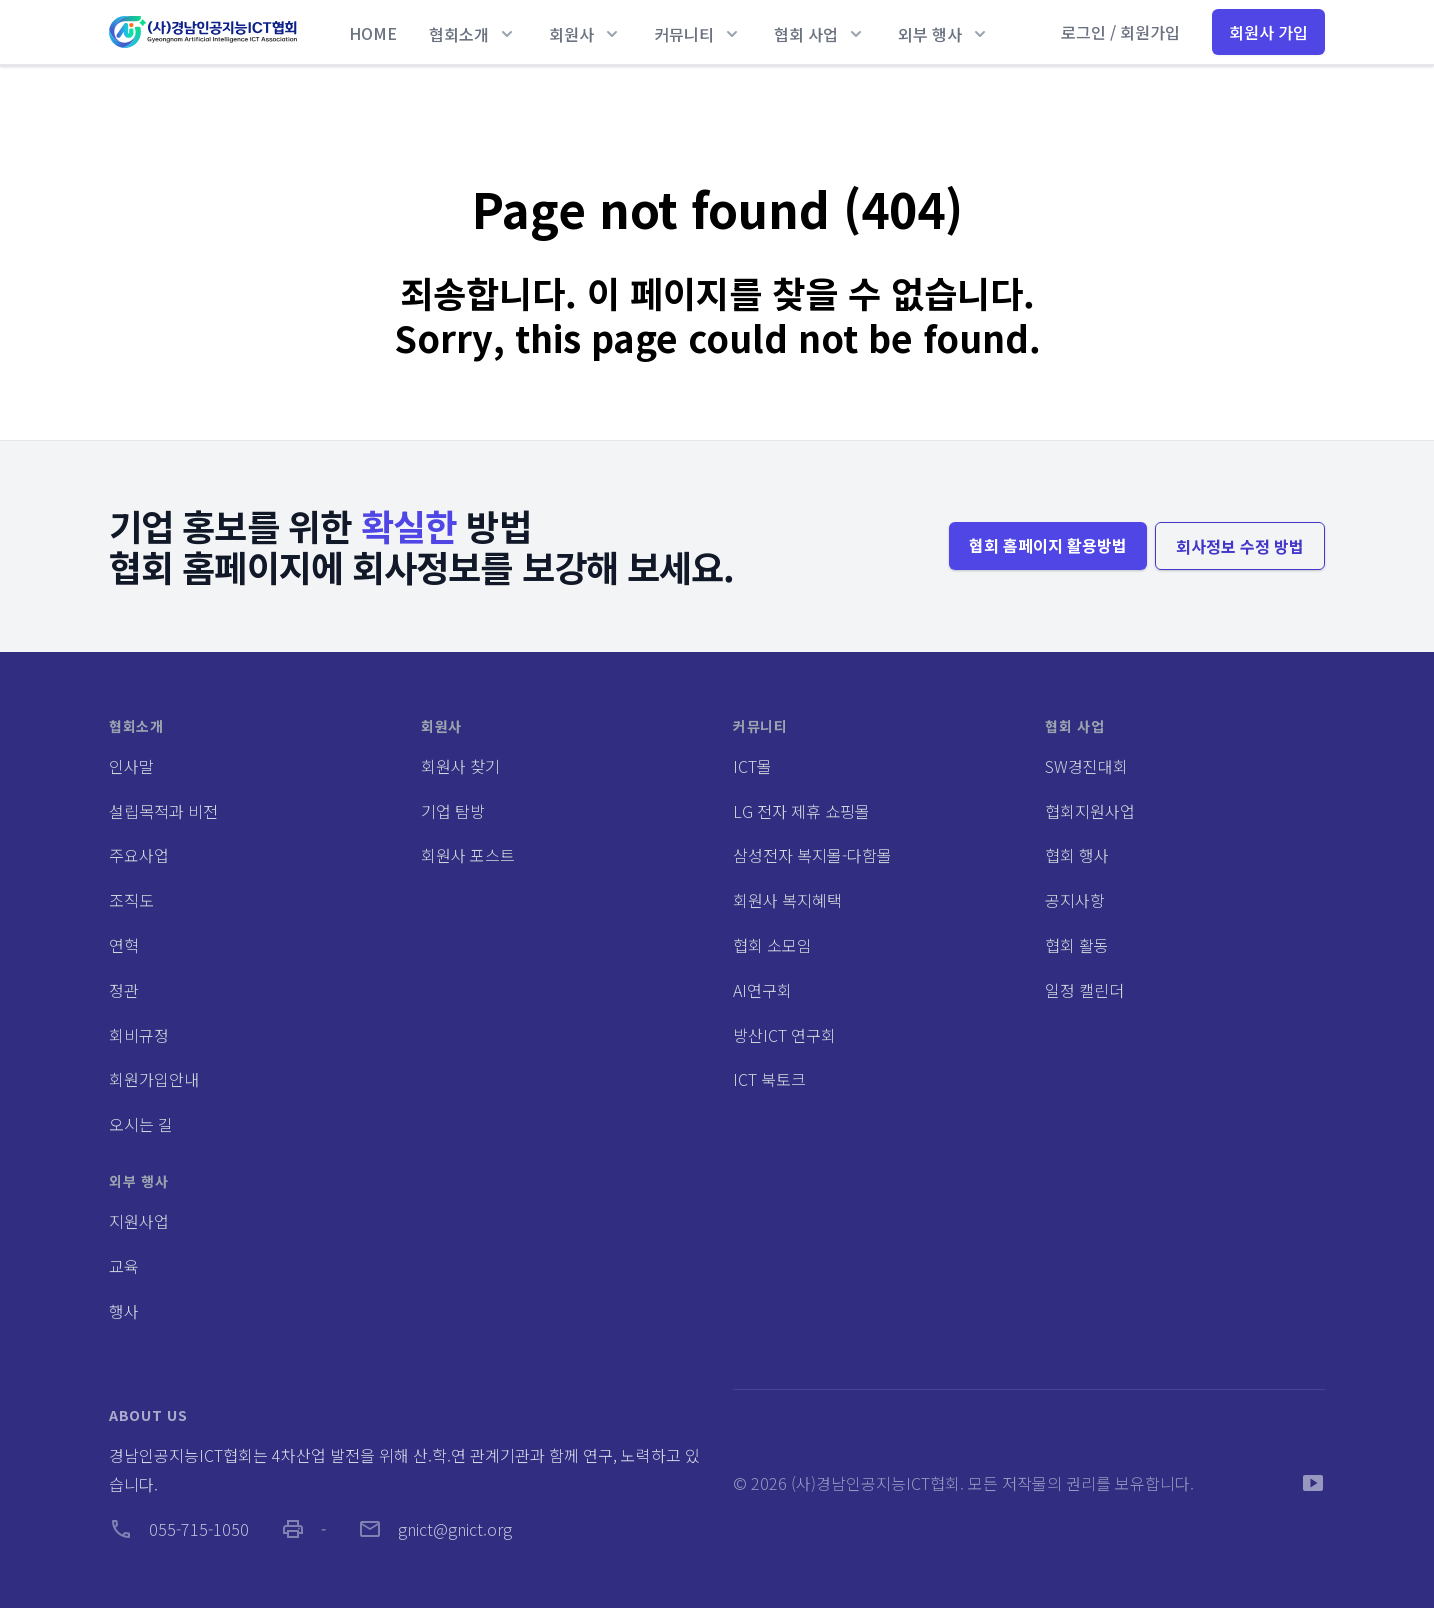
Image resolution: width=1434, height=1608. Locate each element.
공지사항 (1075, 900)
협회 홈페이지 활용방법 (1048, 545)
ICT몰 (752, 766)
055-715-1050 (179, 1529)
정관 (124, 990)
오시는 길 (141, 1124)
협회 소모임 (772, 945)
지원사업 (139, 1221)
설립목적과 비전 (163, 811)
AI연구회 (762, 990)
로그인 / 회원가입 (1120, 32)
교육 (124, 1266)
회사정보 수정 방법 (1240, 546)
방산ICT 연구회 (784, 1035)
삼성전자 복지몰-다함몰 (812, 855)
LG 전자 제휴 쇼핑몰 (801, 811)
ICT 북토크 (769, 1079)
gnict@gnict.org (435, 1529)
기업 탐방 (453, 811)
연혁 (124, 945)
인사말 (131, 766)
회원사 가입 (1268, 32)
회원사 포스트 (468, 855)
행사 (124, 1311)
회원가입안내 (154, 1079)
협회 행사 (1077, 855)
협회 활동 (1077, 945)
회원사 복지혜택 (787, 900)
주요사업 (139, 855)
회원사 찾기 (460, 766)
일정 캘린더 (1084, 990)
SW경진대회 (1086, 766)
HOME (373, 33)
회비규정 (139, 1035)
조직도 (131, 900)
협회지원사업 (1090, 811)
